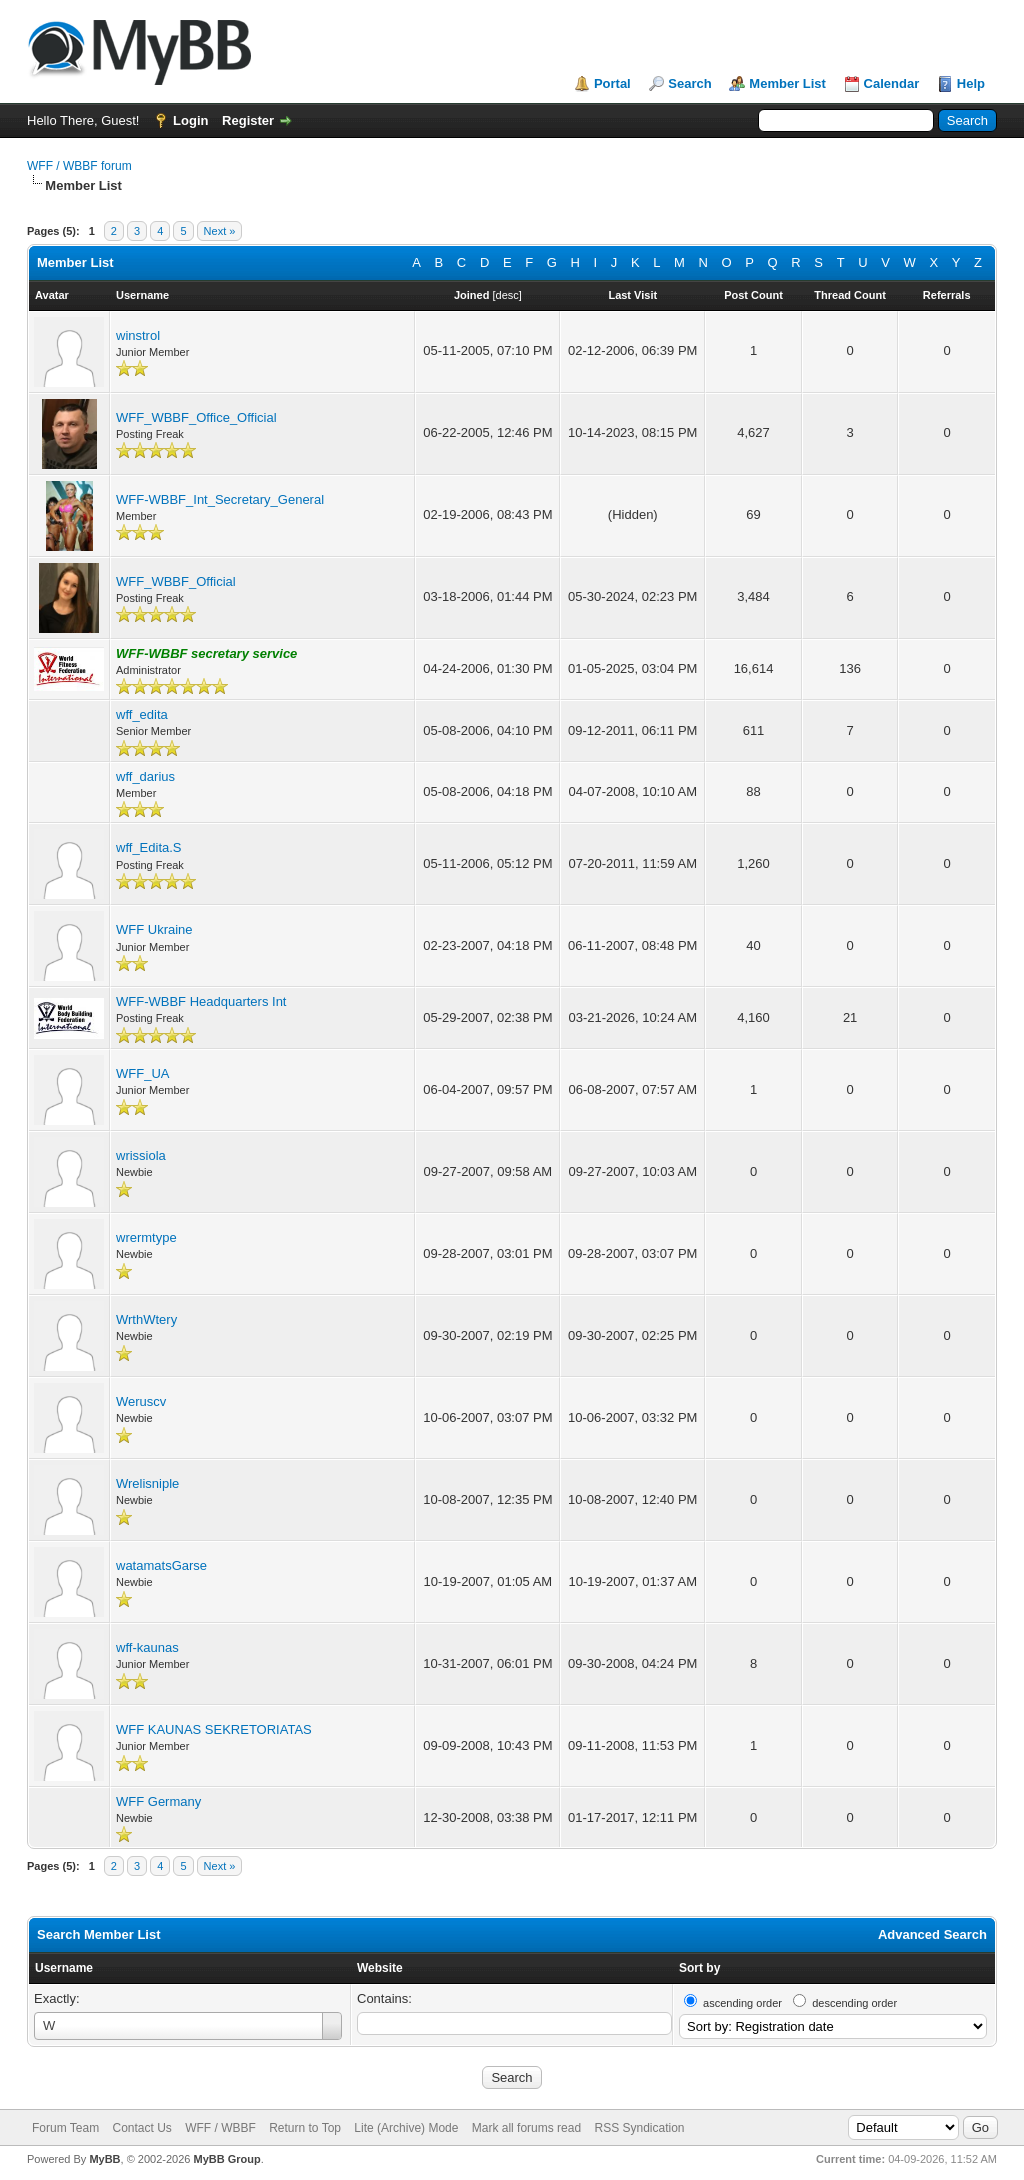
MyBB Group (226, 2159)
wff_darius (145, 776)
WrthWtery (146, 1319)
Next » (220, 231)
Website (380, 1968)
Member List (787, 83)
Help (971, 83)
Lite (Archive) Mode (406, 2128)
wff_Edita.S (149, 847)
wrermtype (146, 1237)
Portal (612, 83)
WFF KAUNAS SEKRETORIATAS (214, 1729)
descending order (854, 2003)
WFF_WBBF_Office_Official (196, 417)
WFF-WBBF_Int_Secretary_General (220, 499)
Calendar (892, 83)
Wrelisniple (147, 1483)
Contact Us (141, 2128)
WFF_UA (142, 1073)
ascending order (742, 2003)
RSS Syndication (639, 2128)
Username (64, 1968)
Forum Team (65, 2128)
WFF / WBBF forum (79, 166)
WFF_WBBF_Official (176, 581)
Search (689, 83)
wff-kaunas (147, 1647)
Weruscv (141, 1401)
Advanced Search (932, 1934)
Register (248, 120)
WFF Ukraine (154, 929)
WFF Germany (158, 1801)
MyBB (104, 2159)
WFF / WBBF (220, 2128)
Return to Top (305, 2128)
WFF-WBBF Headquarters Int (201, 1001)
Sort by (699, 1968)
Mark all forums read (526, 2128)
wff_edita (142, 714)
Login (190, 120)
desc (507, 295)
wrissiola (141, 1155)
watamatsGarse (161, 1565)
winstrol (138, 335)
